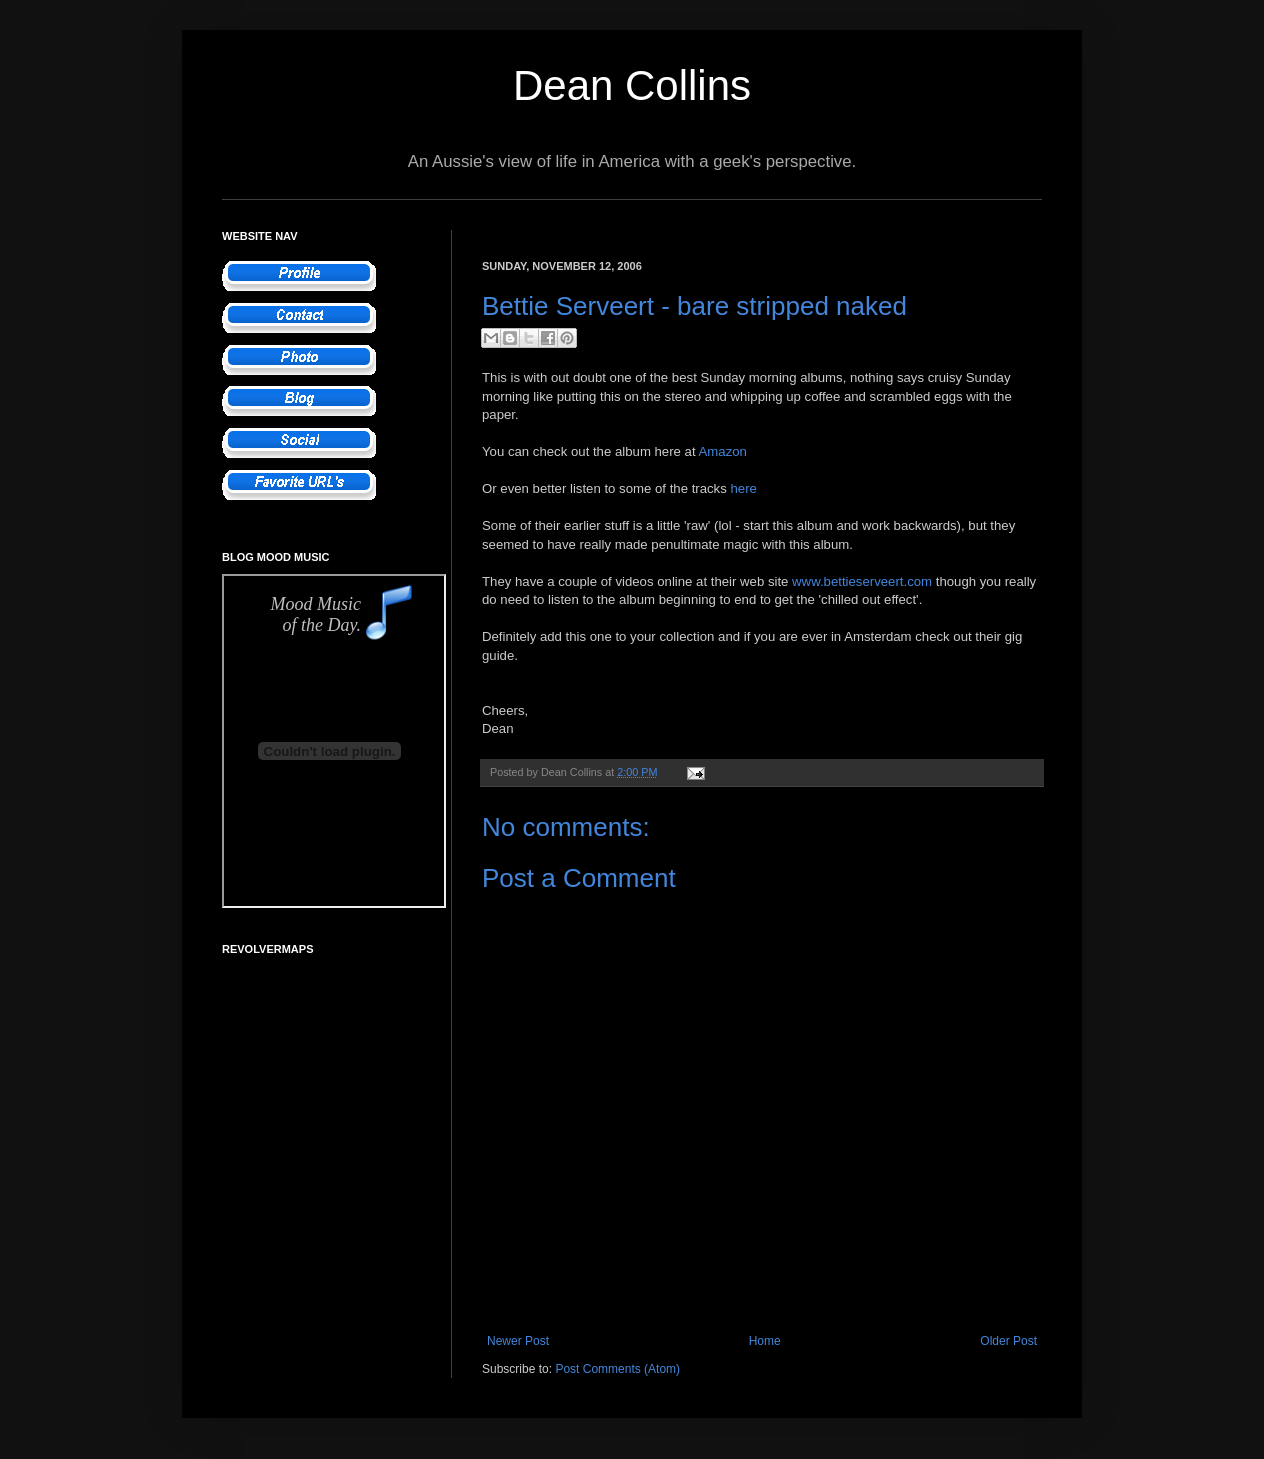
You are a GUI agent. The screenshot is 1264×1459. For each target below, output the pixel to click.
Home (765, 1341)
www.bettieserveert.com (862, 581)
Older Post (1008, 1341)
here (743, 488)
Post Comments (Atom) (617, 1369)
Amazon (723, 451)
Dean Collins (632, 85)
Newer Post (518, 1341)
